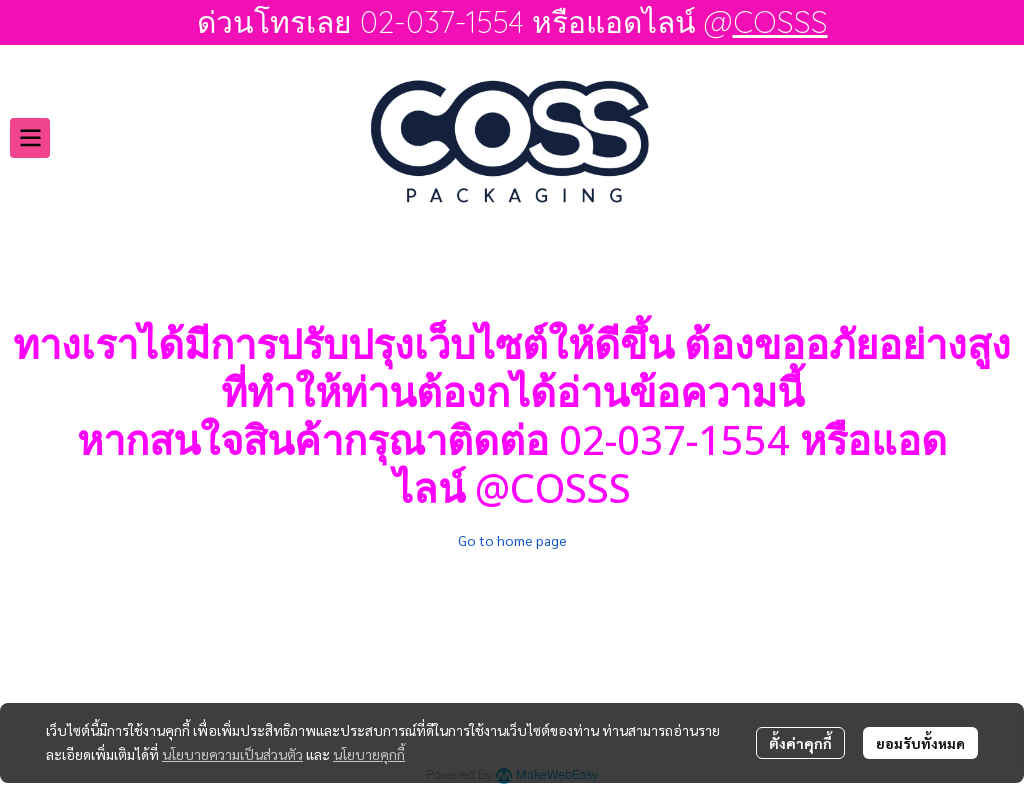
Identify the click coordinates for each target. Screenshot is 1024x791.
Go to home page (512, 540)
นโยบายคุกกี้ (369, 754)
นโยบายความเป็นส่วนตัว (232, 754)
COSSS (780, 22)
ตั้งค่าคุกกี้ (800, 743)
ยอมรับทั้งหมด (920, 743)
